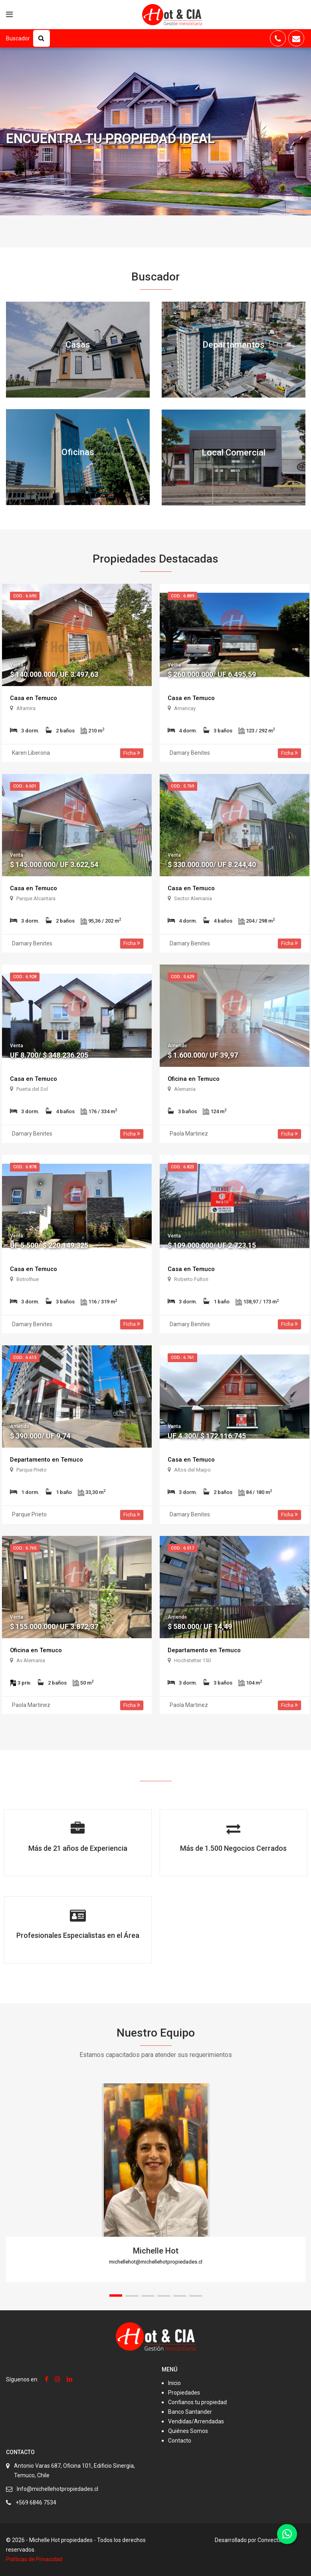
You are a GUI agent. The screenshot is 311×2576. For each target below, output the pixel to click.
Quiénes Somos (188, 2431)
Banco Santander (190, 2412)
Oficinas (77, 452)
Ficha (131, 753)
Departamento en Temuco (48, 1459)
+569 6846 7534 (36, 2502)
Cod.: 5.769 (182, 786)
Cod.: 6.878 (24, 1167)
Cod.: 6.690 (24, 596)
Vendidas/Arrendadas (196, 2421)
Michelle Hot (155, 2251)
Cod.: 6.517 (182, 1548)
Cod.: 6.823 (182, 1167)
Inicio (174, 2383)
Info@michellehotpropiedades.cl (57, 2489)
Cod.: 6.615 (24, 1357)
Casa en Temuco (34, 698)
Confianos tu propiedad (197, 2402)
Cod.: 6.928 (24, 976)
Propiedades (184, 2392)
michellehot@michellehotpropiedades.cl (155, 2262)
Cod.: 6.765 (24, 1548)
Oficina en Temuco (195, 1078)
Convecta (269, 2540)
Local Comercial (233, 453)
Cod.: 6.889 (182, 596)
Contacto (179, 2440)
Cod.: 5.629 (182, 976)
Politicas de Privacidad (34, 2559)
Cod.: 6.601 (24, 786)
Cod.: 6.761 (182, 1357)
